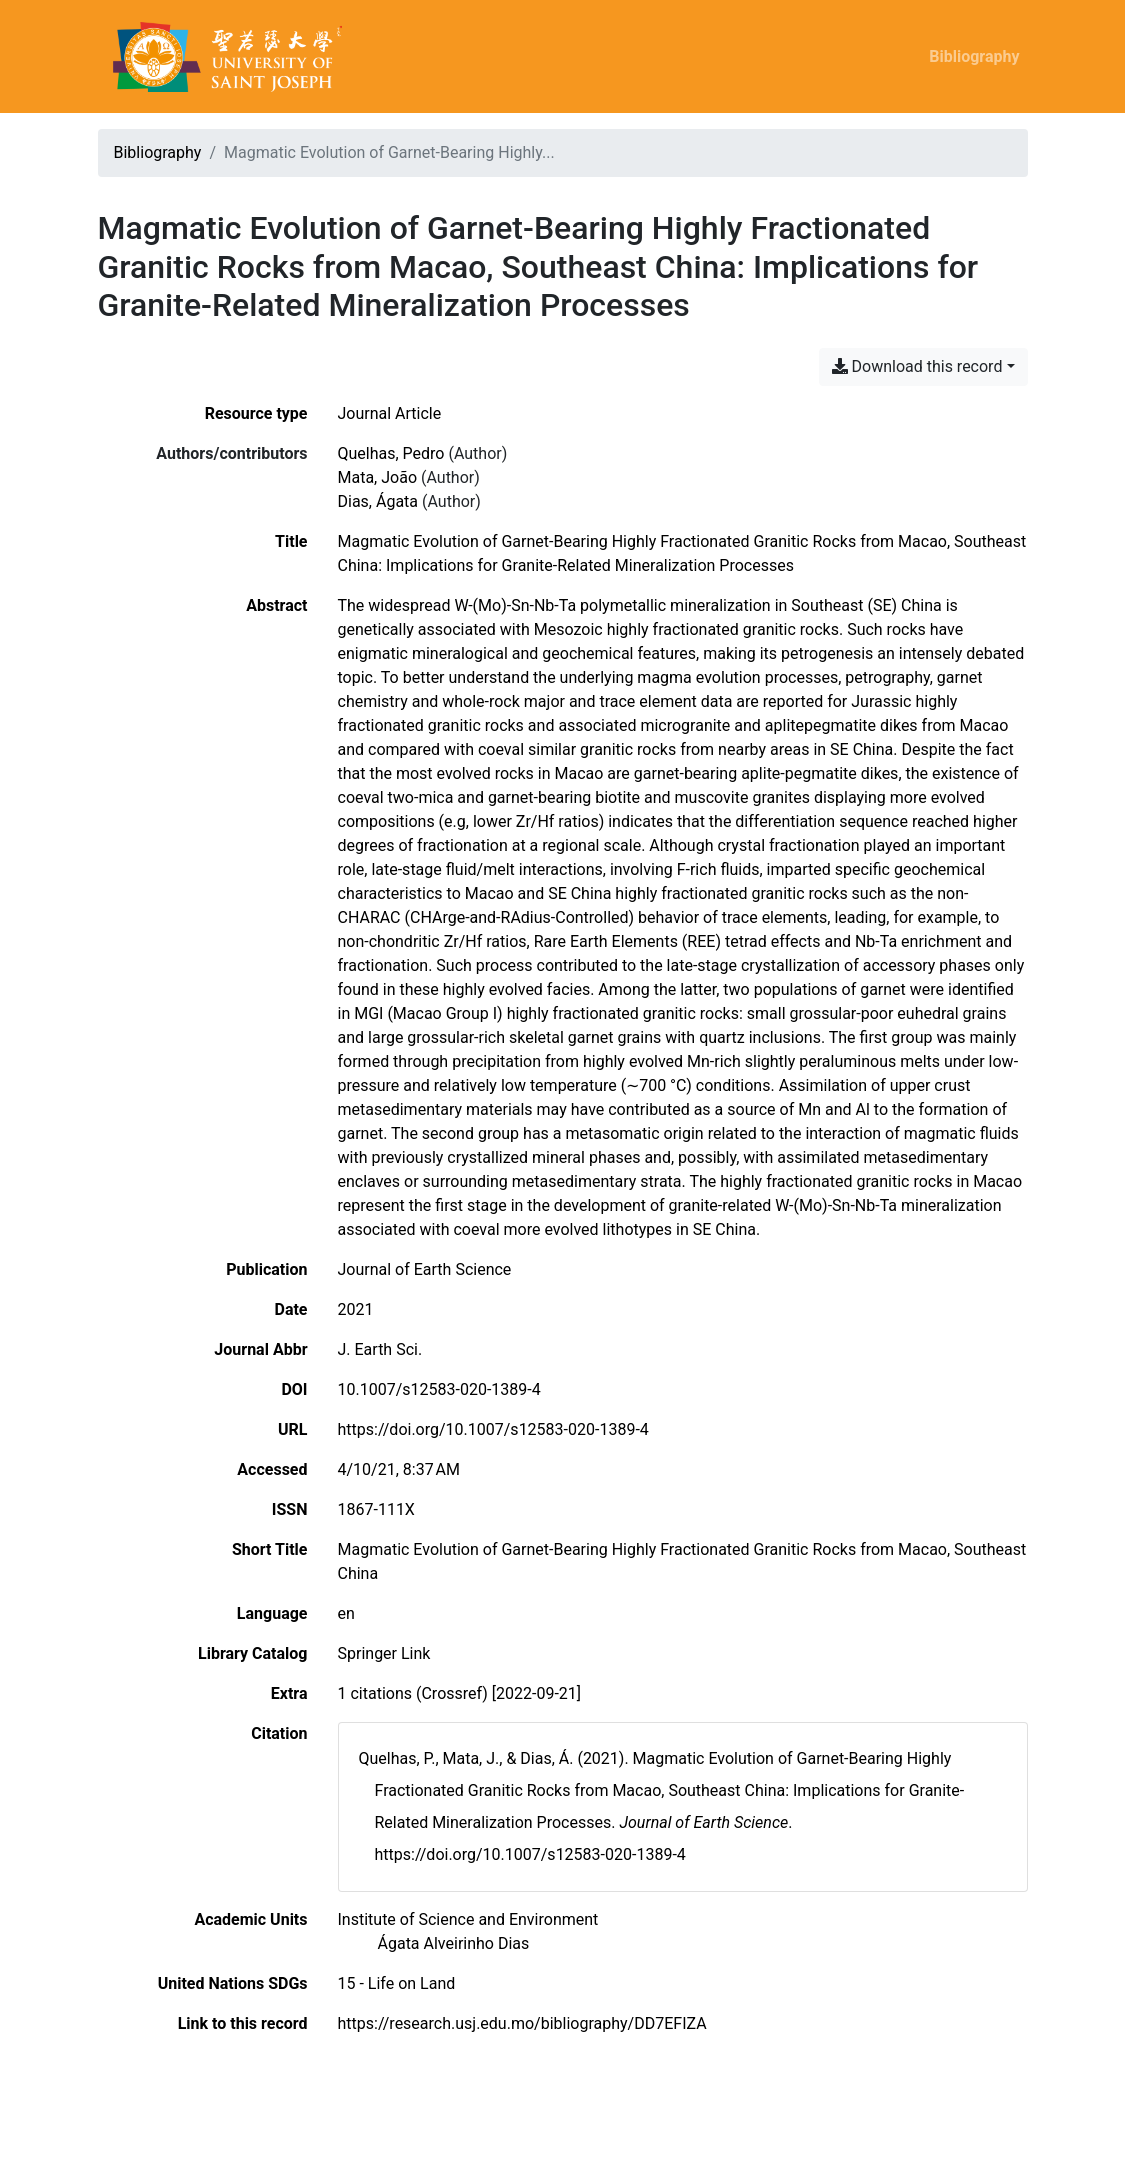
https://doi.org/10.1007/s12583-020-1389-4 (493, 1429)
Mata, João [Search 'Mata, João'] (378, 477)
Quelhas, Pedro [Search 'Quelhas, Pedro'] (391, 453)
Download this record (917, 366)
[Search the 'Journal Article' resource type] (390, 413)
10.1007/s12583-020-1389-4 (439, 1389)
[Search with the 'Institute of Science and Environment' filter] (468, 1919)
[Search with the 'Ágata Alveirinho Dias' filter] (454, 1943)
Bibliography (974, 56)
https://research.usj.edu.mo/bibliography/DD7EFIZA (522, 2023)
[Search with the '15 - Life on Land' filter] (397, 1983)
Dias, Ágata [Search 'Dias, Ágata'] (378, 501)
